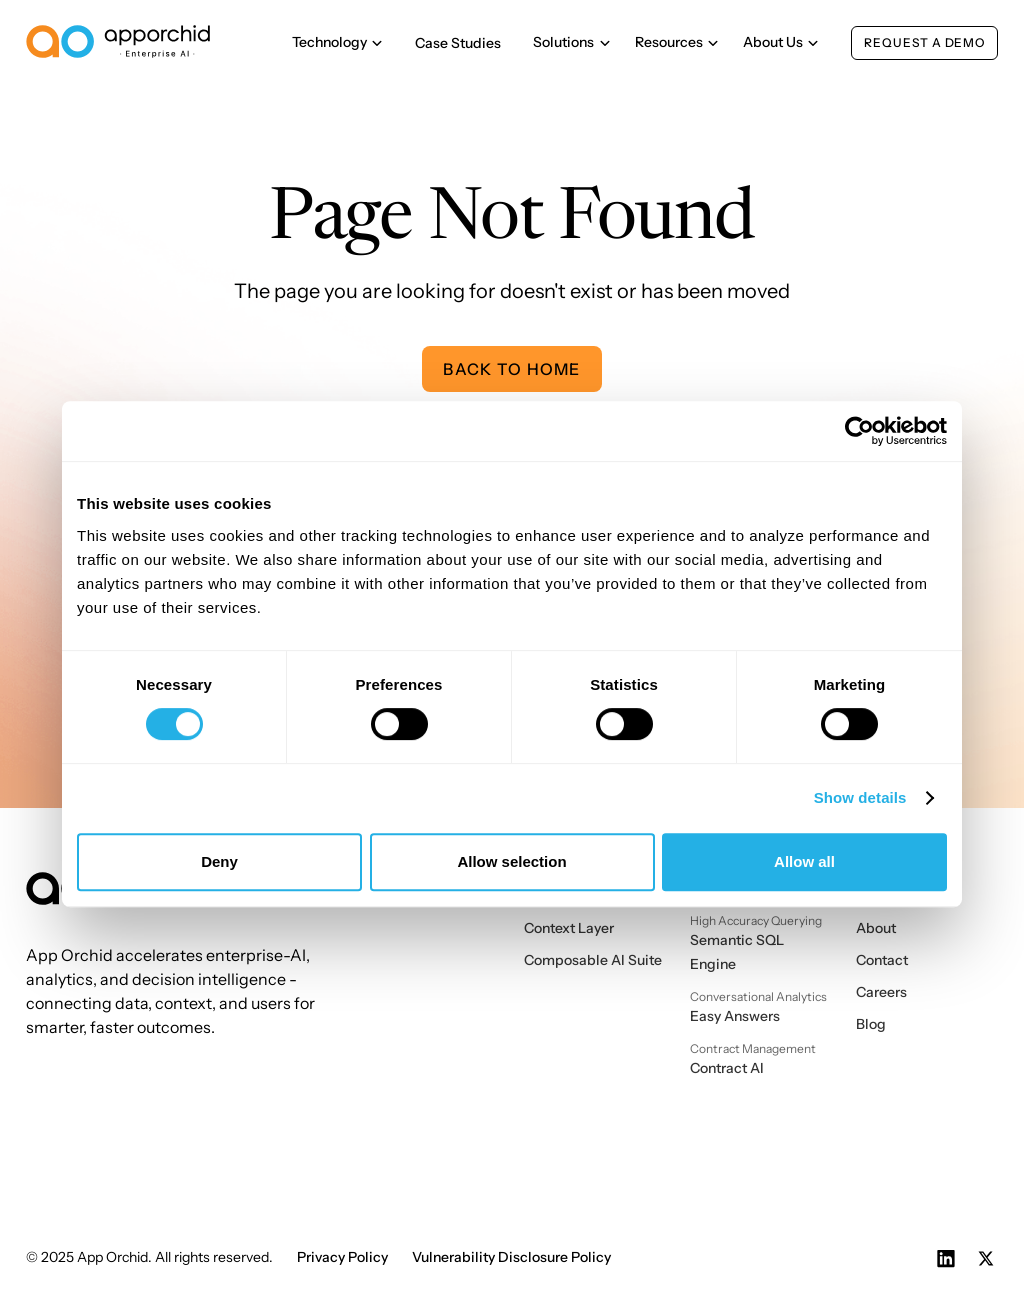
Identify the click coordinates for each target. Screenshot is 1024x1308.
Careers (881, 992)
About (876, 928)
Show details (860, 797)
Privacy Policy (342, 1257)
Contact (882, 960)
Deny (219, 861)
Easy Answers (735, 1016)
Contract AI (727, 1068)
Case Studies (458, 43)
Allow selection (511, 861)
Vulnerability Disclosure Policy (511, 1257)
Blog (871, 1024)
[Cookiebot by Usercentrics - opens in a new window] (859, 431)
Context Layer (569, 928)
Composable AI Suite (593, 960)
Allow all (804, 861)
